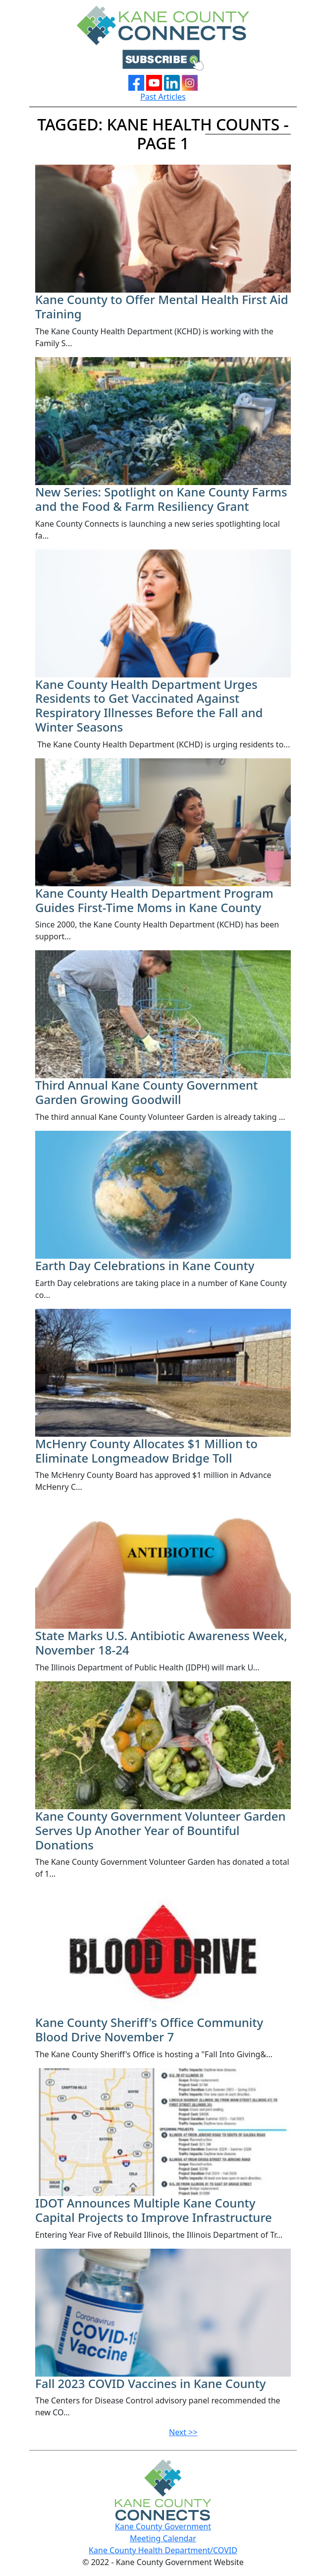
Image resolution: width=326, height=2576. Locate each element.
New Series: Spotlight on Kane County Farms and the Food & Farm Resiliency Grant (161, 499)
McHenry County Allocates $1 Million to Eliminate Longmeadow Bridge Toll (146, 1450)
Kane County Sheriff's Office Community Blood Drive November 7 (149, 2029)
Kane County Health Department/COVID (163, 2550)
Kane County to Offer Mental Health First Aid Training (161, 306)
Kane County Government (163, 2526)
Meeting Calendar (163, 2538)
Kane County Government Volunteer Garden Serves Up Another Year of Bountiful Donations (160, 1830)
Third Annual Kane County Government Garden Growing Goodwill (146, 1092)
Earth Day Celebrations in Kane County (144, 1265)
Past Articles (163, 96)
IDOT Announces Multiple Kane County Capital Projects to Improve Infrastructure (153, 2210)
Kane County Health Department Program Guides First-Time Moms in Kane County (154, 900)
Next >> (183, 2432)
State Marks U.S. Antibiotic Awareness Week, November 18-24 (161, 1642)
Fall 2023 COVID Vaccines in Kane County (150, 2383)
